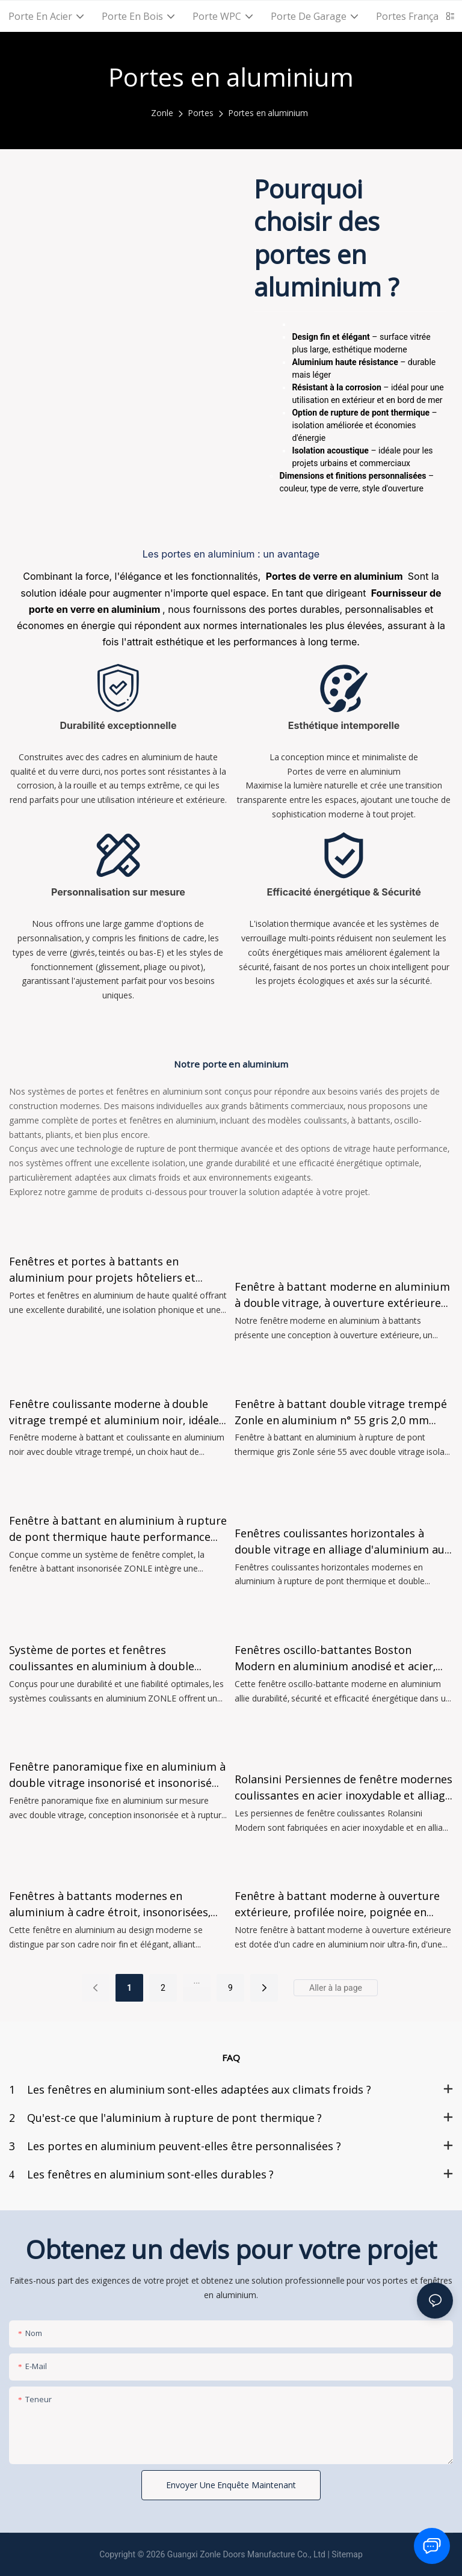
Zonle (162, 112)
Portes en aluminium (268, 112)
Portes (201, 112)
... (196, 1980)
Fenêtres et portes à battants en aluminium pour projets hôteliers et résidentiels (102, 1270)
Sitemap (346, 2554)
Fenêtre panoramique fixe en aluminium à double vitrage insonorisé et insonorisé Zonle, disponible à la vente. (117, 1775)
